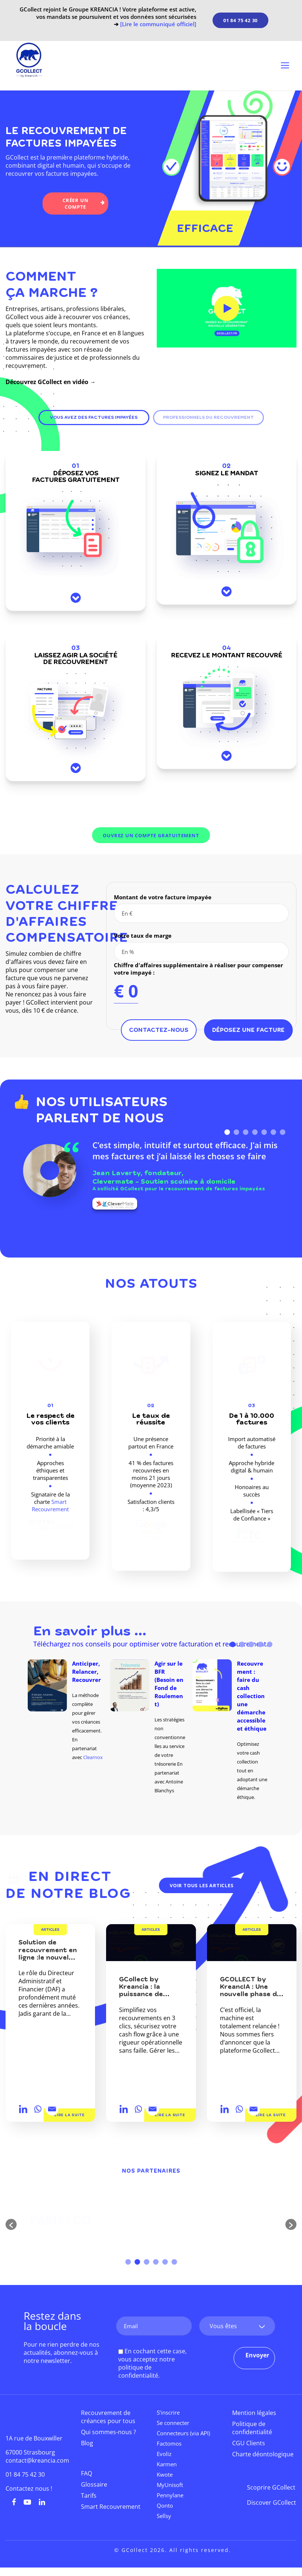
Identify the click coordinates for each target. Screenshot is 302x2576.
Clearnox (93, 1757)
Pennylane (170, 2495)
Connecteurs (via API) (183, 2433)
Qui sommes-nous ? (108, 2432)
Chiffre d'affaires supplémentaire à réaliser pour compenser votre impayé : (198, 968)
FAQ (86, 2473)
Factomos (169, 2443)
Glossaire (94, 2484)
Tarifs (88, 2495)
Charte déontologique (262, 2454)
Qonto (165, 2505)
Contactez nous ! (29, 2488)
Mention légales (254, 2413)
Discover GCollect (271, 2502)
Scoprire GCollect (271, 2487)
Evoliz (164, 2453)
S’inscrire (168, 2412)
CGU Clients (248, 2443)
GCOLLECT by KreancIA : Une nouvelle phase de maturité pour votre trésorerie (250, 1994)
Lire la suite (69, 2115)
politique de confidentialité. (139, 2371)
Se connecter (173, 2422)
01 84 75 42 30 (240, 20)
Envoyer (257, 2355)
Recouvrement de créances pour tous (108, 2417)
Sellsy (164, 2515)
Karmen (167, 2464)
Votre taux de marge (143, 935)
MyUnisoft (170, 2484)
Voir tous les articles (202, 1885)
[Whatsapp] (37, 2109)
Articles (50, 1929)
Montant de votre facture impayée (162, 897)
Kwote (165, 2474)
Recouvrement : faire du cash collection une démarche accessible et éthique (252, 1696)
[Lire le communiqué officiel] (158, 24)
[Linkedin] (23, 2109)
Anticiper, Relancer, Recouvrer (86, 1671)
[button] (11, 2224)
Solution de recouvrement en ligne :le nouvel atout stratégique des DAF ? (49, 1958)
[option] (69, 1710)
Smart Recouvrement (50, 1505)
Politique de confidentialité (252, 2428)
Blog (87, 2443)
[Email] (51, 2109)
